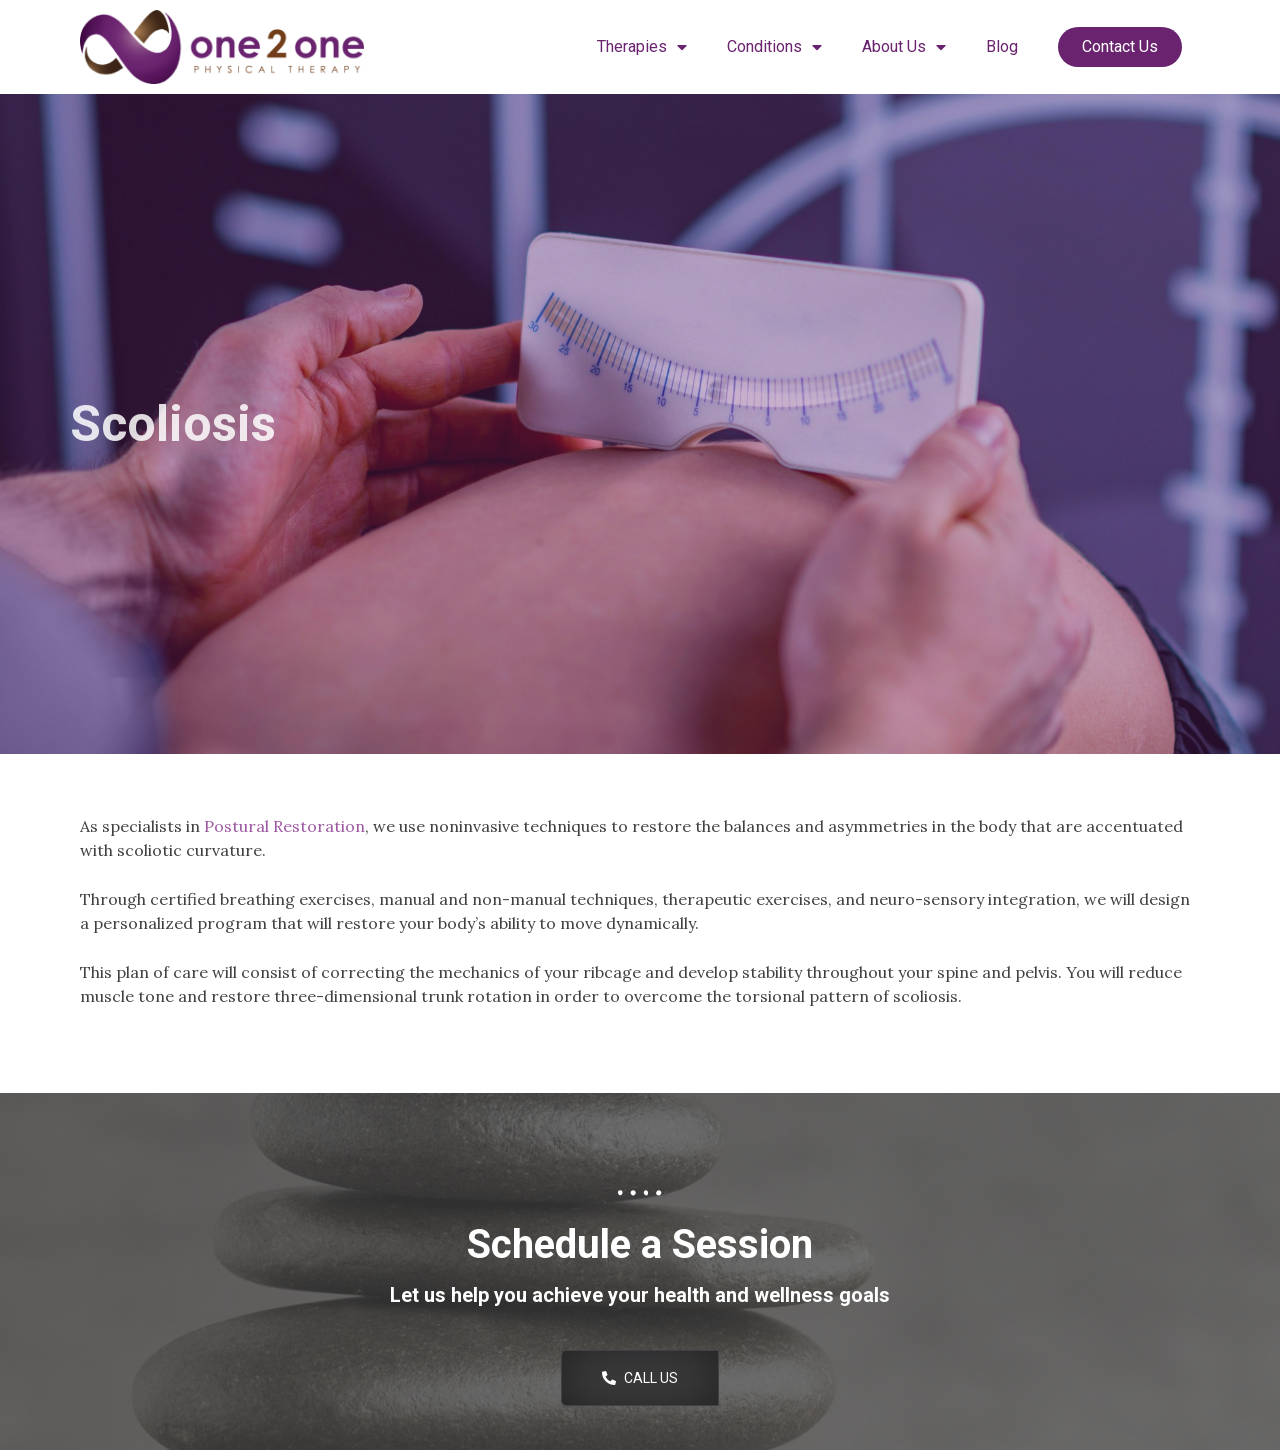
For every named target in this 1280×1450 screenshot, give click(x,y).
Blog (1002, 46)
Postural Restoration (284, 826)
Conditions (774, 47)
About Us (904, 47)
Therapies (642, 47)
